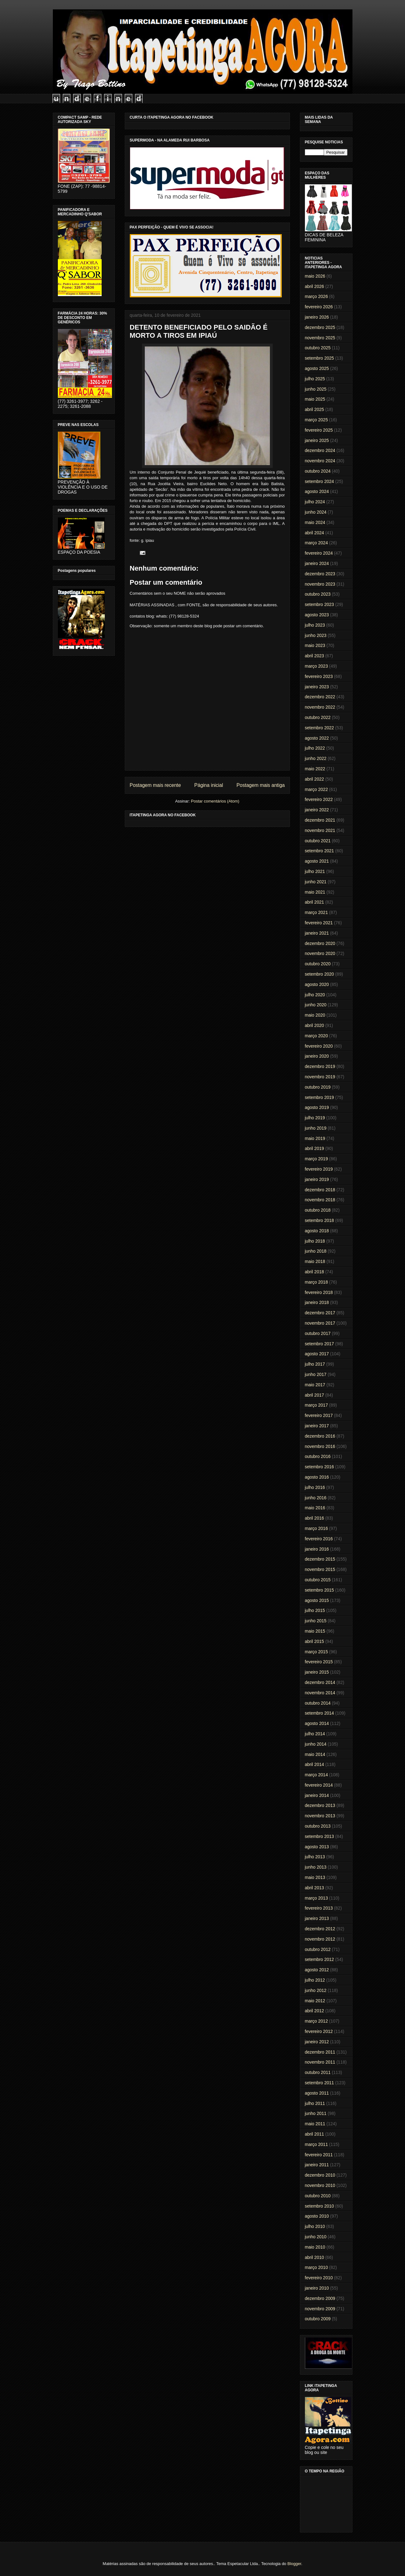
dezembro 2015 (320, 1559)
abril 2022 (314, 779)
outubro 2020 (318, 963)
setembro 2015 (319, 1590)
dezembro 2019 (320, 1066)
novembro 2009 (320, 2308)
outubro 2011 (318, 2072)
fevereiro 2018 (319, 1292)
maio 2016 (315, 1507)
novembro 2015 (320, 1569)
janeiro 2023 (317, 686)
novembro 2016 (320, 1446)
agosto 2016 (317, 1477)
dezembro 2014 (320, 1682)
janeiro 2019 (317, 1179)
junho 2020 (316, 1004)
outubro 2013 (318, 1826)
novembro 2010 (320, 2185)
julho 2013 (315, 1856)
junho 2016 (316, 1497)
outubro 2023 (318, 594)
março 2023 (316, 666)
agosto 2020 (317, 984)
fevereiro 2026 (319, 306)
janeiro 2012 (317, 2041)
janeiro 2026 (317, 317)
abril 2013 (314, 1887)
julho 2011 (315, 2103)
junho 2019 (316, 1128)
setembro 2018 (319, 1220)
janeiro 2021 (317, 933)
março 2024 (316, 542)
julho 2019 (315, 1117)
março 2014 (316, 1774)
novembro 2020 (320, 953)
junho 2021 (316, 881)
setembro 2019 (319, 1097)
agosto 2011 (317, 2093)
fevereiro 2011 (319, 2154)
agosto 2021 (317, 861)
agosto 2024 (317, 491)
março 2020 (316, 1035)
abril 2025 (314, 409)
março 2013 (316, 1898)
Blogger (294, 2563)
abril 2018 (314, 1271)
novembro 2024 (320, 460)
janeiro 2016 (317, 1549)
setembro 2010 (319, 2206)
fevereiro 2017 (319, 1415)
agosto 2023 (317, 614)
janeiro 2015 (317, 1672)
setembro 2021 (319, 850)
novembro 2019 (320, 1076)
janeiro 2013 (317, 1918)
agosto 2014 (317, 1723)
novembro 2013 (320, 1815)
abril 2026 (314, 286)
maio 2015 (315, 1631)
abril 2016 (314, 1518)
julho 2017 (315, 1364)
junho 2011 (316, 2113)
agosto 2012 (317, 1969)
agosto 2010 (317, 2216)
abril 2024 (314, 532)
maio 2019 (315, 1138)
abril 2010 (314, 2257)
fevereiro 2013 (319, 1908)
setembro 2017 (319, 1343)
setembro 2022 (319, 727)
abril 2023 (314, 655)
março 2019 (316, 1158)
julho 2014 (315, 1733)
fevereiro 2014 (319, 1785)
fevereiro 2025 (319, 430)
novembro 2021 (320, 830)
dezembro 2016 (320, 1436)
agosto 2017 (317, 1353)
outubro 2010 (318, 2195)
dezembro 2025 (320, 327)
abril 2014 (314, 1764)
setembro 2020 (319, 974)
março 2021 (316, 912)
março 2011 (316, 2144)
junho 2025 (316, 389)
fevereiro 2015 (319, 1661)
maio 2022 (315, 768)
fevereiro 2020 (319, 1046)
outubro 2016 (318, 1456)
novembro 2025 (320, 337)
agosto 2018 (317, 1230)
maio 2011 (315, 2123)
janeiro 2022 (317, 809)
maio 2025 (315, 399)
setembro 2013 (319, 1836)
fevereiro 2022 (319, 799)
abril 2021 (314, 902)
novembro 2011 (320, 2062)
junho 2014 (316, 1744)
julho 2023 (315, 625)
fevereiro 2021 (319, 922)
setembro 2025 (319, 358)
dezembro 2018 (320, 1189)
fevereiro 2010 (319, 2277)
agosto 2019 (317, 1107)
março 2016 (316, 1528)
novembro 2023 (320, 584)
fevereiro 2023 (319, 676)
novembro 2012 (320, 1939)
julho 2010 (315, 2226)
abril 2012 (314, 2010)
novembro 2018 (320, 1199)
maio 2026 (315, 276)
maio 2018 (315, 1261)
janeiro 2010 (317, 2288)
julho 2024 (315, 501)
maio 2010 (315, 2247)
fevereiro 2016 (319, 1538)
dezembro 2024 (320, 450)
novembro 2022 (320, 707)
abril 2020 (314, 1025)
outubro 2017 (318, 1333)
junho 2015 (316, 1620)
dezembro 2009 (320, 2298)
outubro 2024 (318, 471)
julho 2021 (315, 871)
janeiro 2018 (317, 1302)
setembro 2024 (319, 481)
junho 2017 (316, 1374)
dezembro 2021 (320, 820)
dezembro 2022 (320, 696)
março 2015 (316, 1651)
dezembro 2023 (320, 573)
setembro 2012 (319, 1959)
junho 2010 (316, 2236)
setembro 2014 (319, 1713)
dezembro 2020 (320, 943)
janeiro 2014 (317, 1795)
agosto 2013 (317, 1846)
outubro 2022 (318, 717)
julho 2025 (315, 378)
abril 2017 (314, 1395)
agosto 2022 (317, 738)
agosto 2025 (317, 368)
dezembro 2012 (320, 1928)
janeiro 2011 (317, 2164)
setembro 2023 (319, 604)
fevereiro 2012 (319, 2031)
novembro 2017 (320, 1323)
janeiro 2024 (317, 563)
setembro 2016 (319, 1466)
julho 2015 (315, 1610)
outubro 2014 (318, 1703)
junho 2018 (316, 1251)
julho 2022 (315, 748)
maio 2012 (315, 2000)
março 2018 (316, 1282)
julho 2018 (315, 1241)
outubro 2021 (318, 840)
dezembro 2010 (320, 2175)
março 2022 (316, 789)
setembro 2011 (319, 2082)
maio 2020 (315, 1015)
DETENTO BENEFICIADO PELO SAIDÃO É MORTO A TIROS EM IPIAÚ (199, 331)
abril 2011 (314, 2134)
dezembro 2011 (320, 2052)
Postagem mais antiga (260, 785)
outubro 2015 (318, 1579)
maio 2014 (315, 1754)
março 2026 (316, 296)
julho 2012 (315, 1980)
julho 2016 (315, 1487)
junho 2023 (316, 635)
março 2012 (316, 2021)
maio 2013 (315, 1877)
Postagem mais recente (155, 785)
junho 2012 (316, 1990)
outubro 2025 (318, 347)
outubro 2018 (318, 1210)
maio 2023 (315, 645)
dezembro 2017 (320, 1312)
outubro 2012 (318, 1949)
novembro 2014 (320, 1692)
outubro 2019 (318, 1087)
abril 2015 (314, 1641)
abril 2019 (314, 1148)
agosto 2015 (317, 1600)
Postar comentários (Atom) (215, 801)
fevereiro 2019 (319, 1169)
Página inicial (208, 785)
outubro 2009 (318, 2318)
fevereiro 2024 (319, 553)
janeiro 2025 (317, 440)
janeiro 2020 (317, 1056)
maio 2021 (315, 892)
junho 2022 (316, 758)
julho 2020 (315, 994)
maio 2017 (315, 1384)
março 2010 (316, 2267)
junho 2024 (316, 512)
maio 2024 (315, 522)
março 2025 (316, 419)
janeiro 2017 (317, 1425)
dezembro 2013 (320, 1805)
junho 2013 (316, 1867)
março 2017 (316, 1405)
